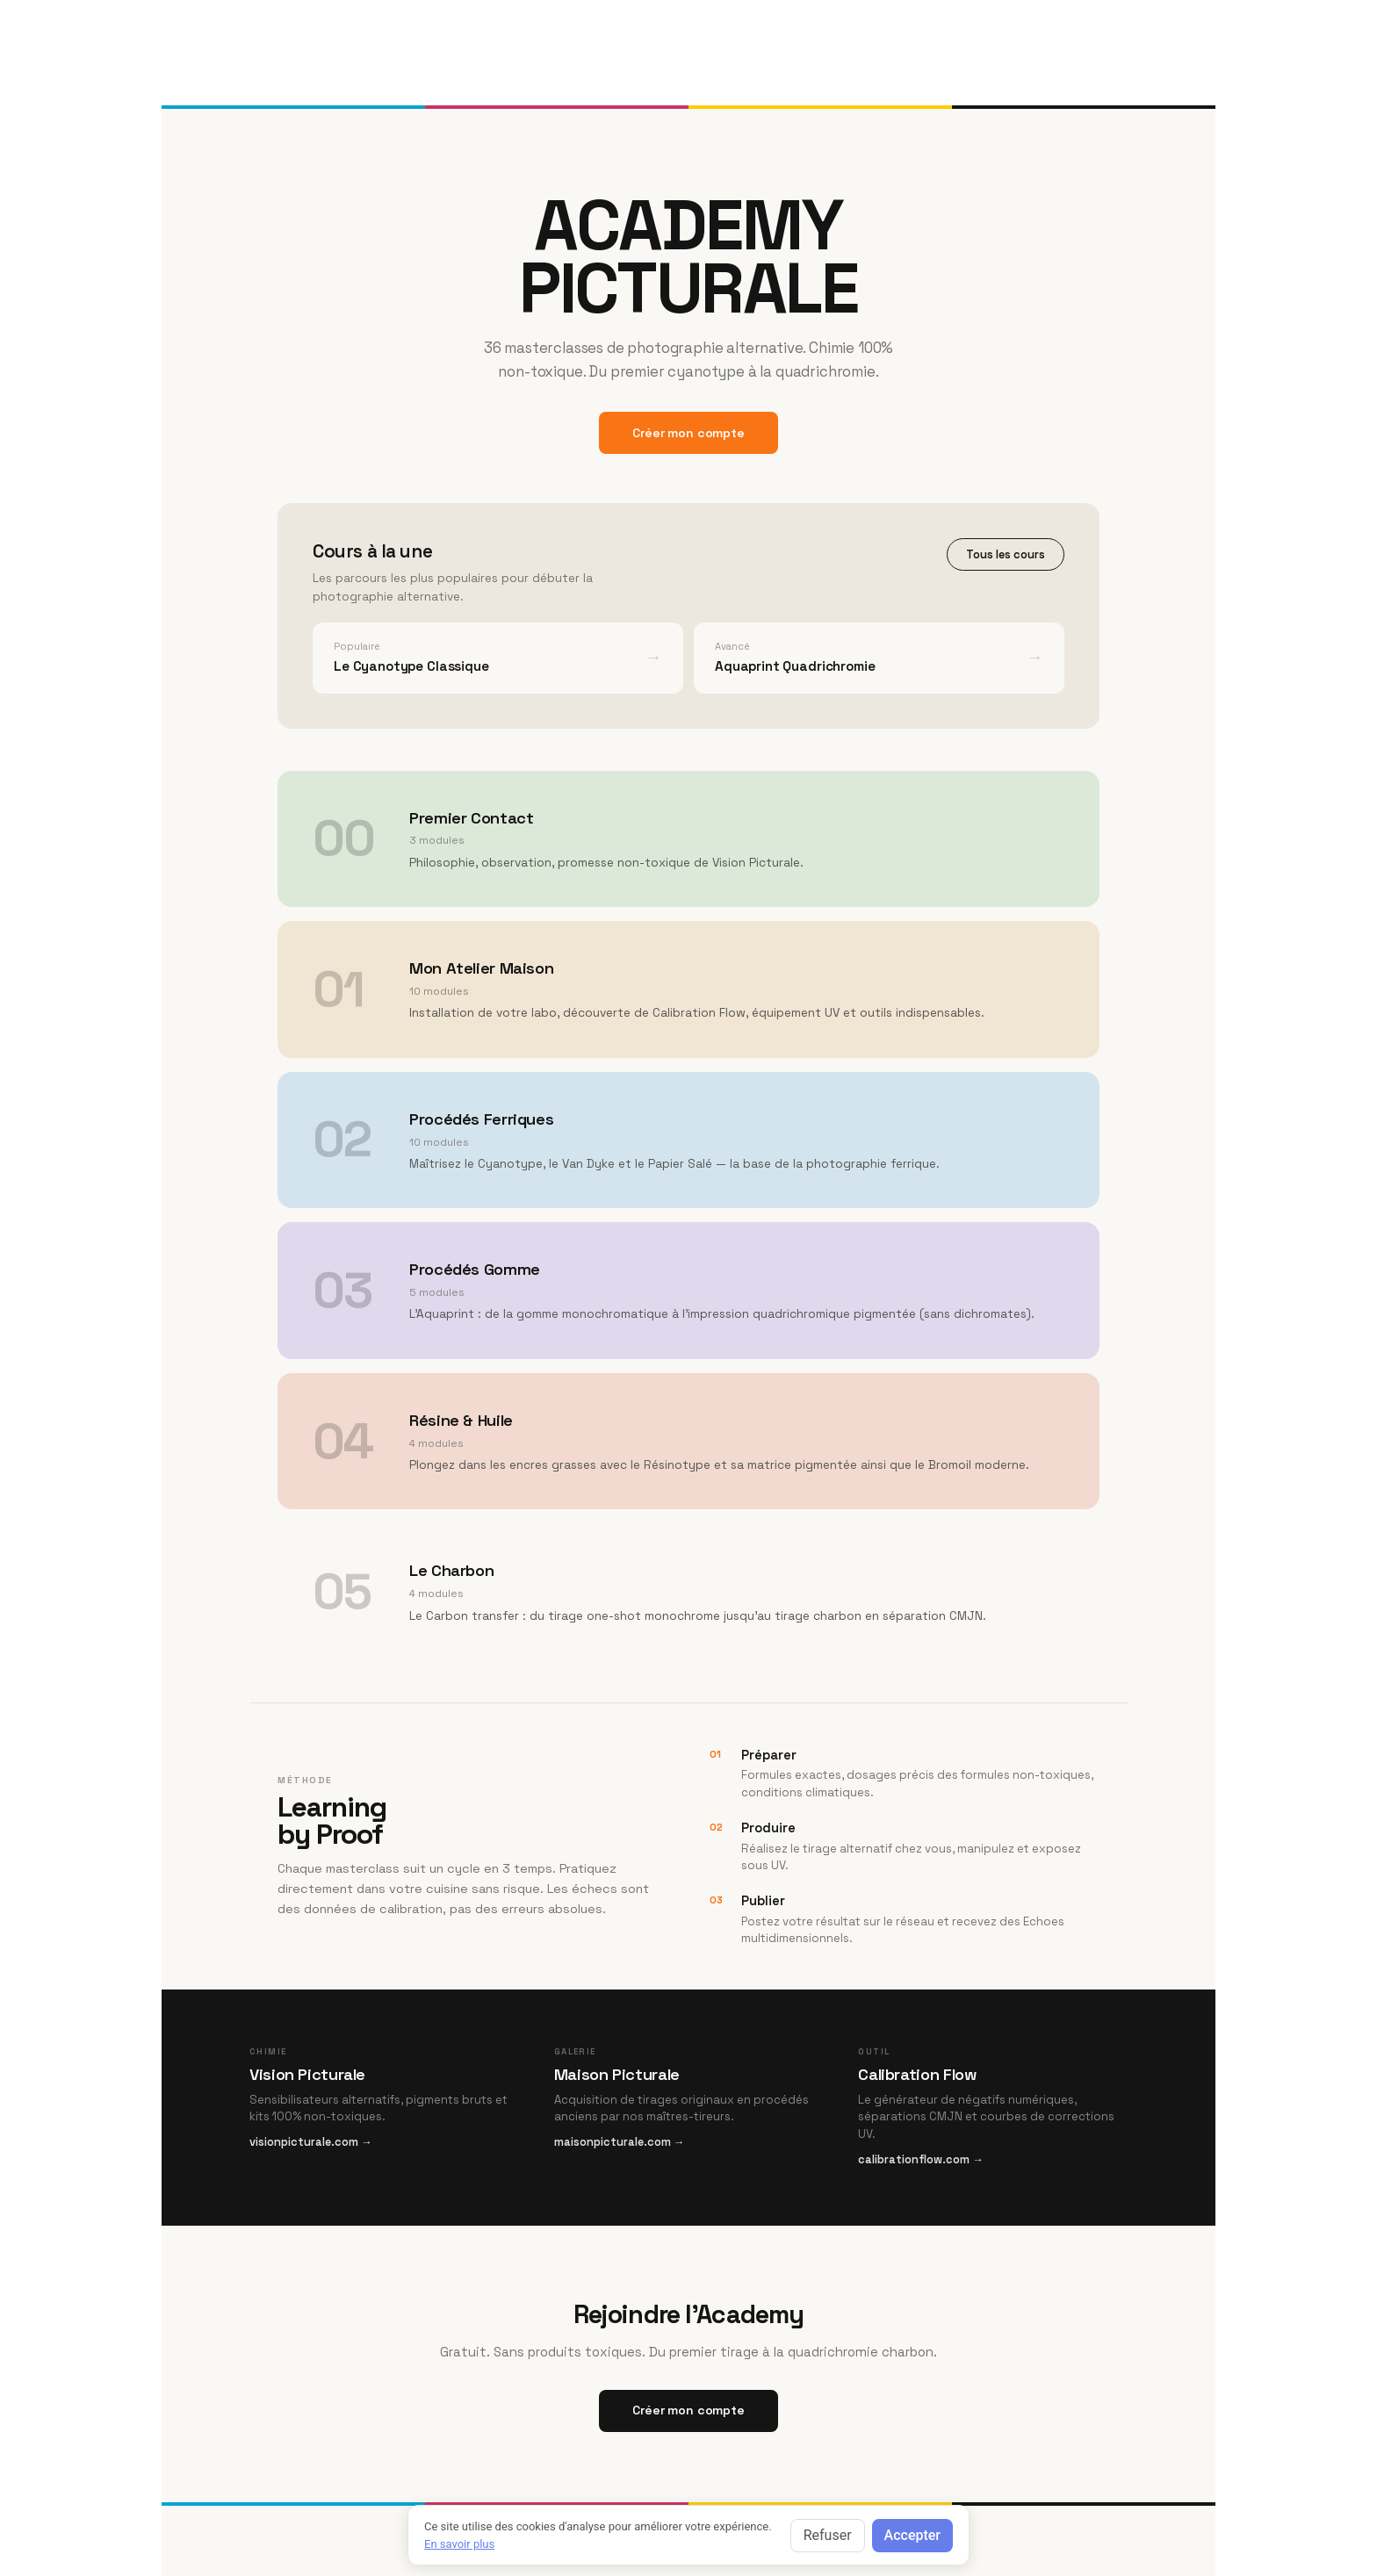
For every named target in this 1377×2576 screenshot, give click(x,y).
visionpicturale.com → (310, 2141)
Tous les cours (1005, 554)
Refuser (828, 2535)
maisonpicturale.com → (619, 2141)
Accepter (912, 2535)
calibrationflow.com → (921, 2159)
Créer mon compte (688, 433)
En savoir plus (459, 2544)
